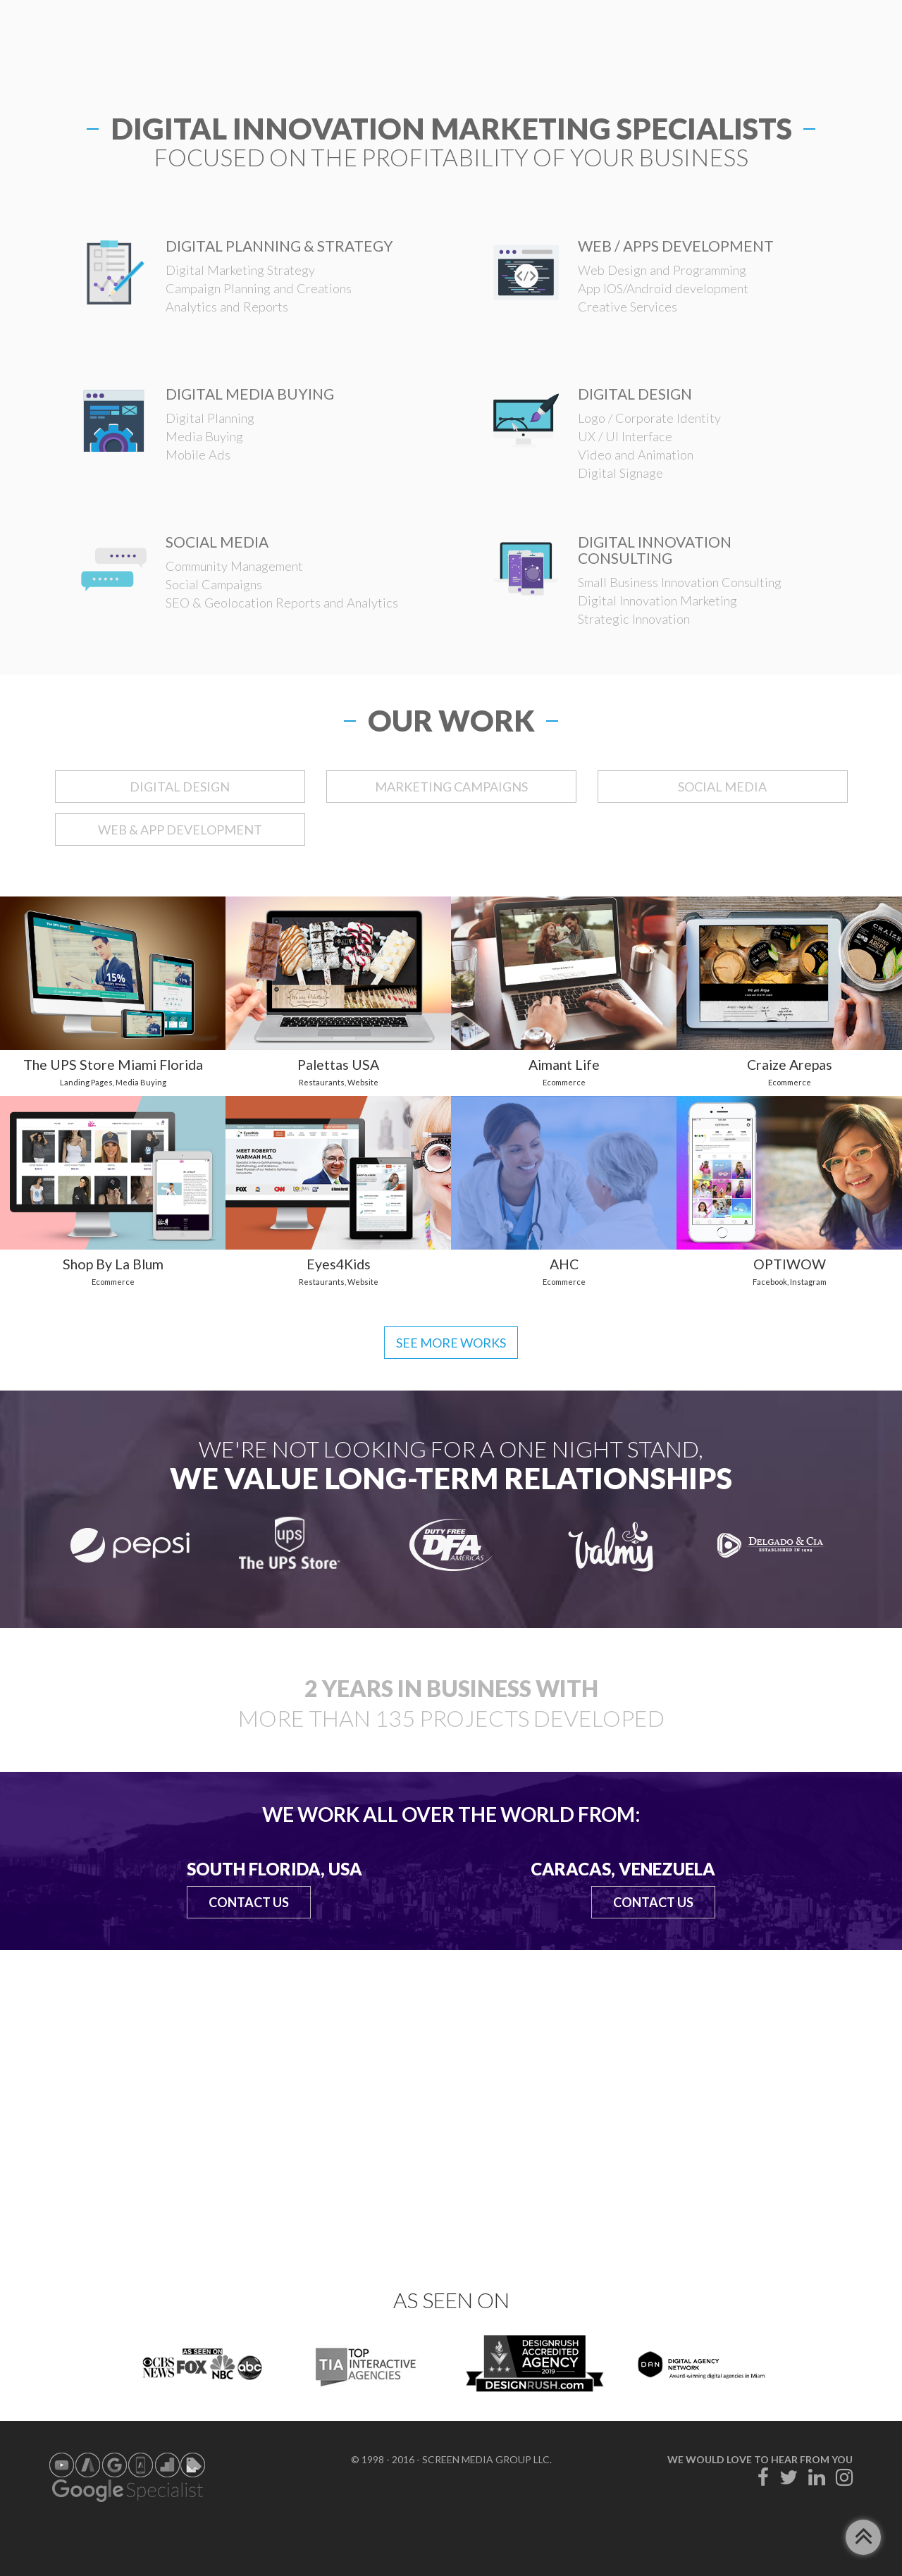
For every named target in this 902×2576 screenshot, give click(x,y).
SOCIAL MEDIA (722, 786)
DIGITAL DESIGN (180, 786)
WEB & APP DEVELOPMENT (180, 829)
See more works (451, 1342)
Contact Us (249, 1902)
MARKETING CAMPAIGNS (451, 786)
